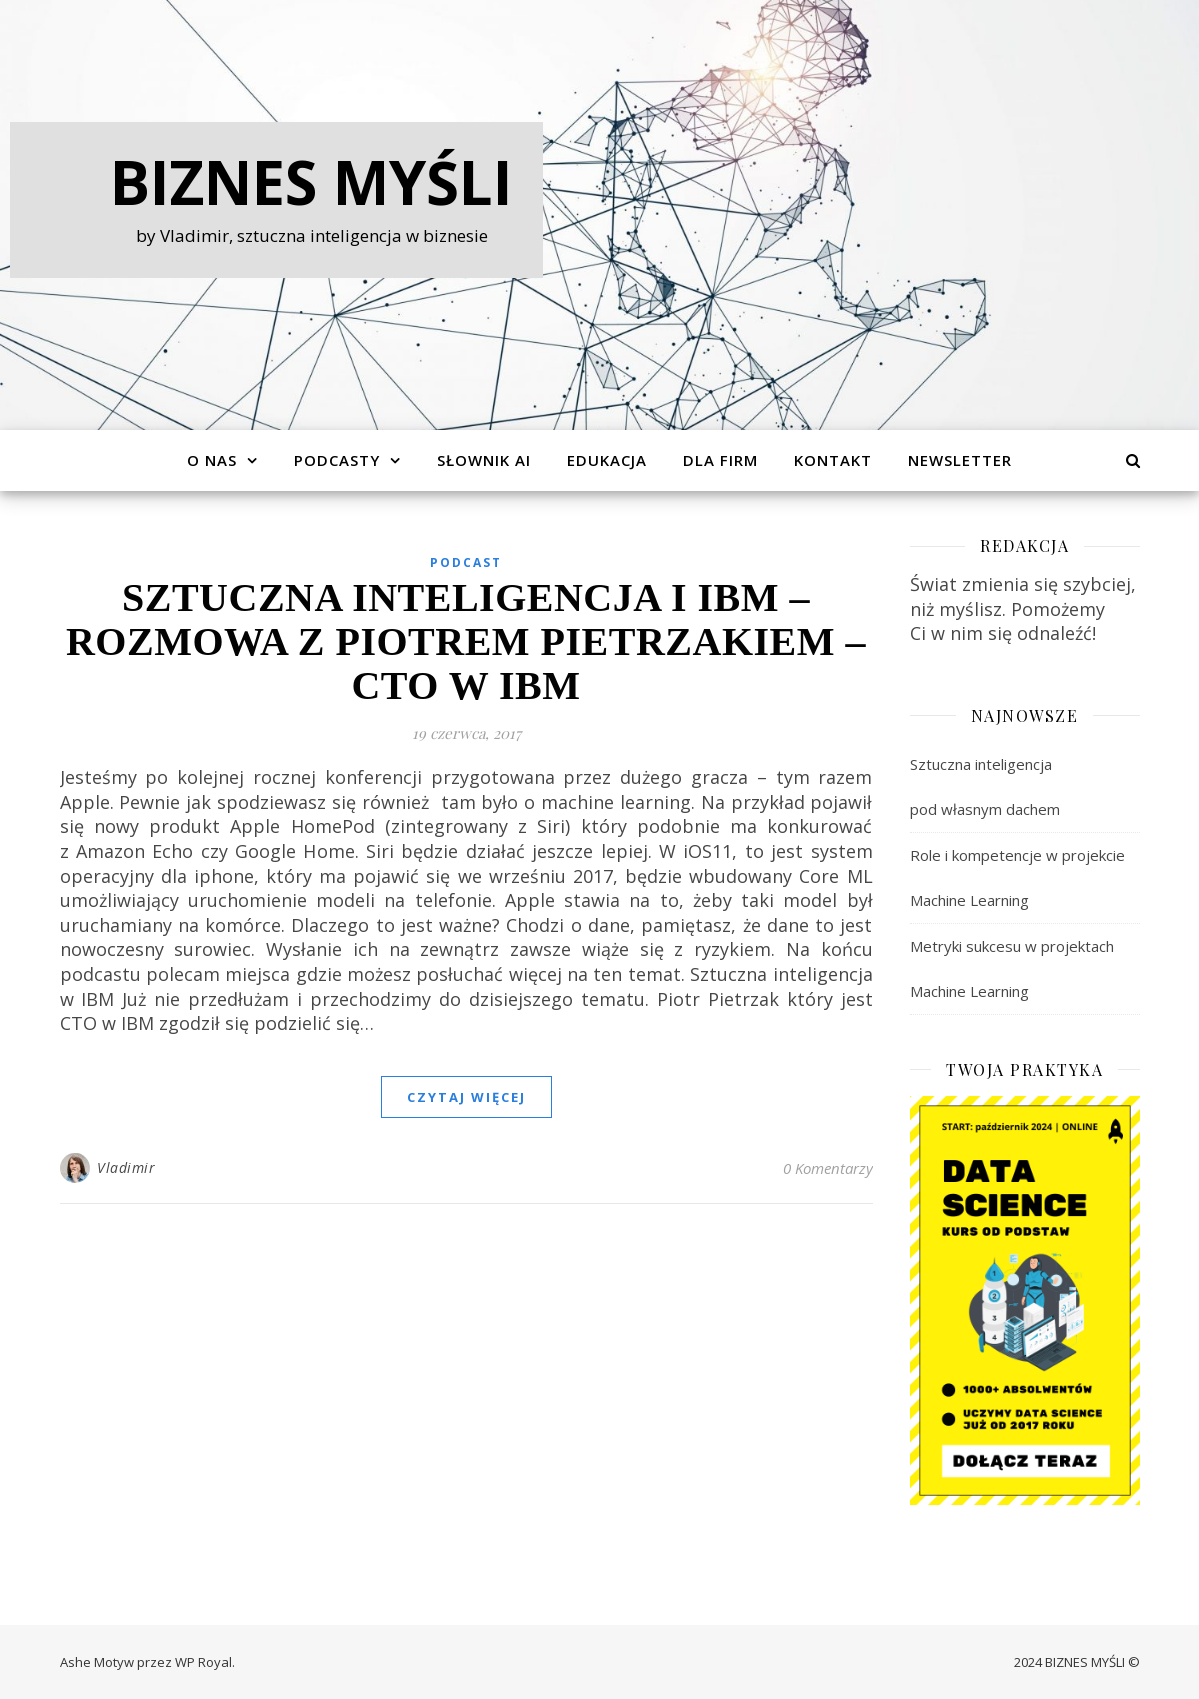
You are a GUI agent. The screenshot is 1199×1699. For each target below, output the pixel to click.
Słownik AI (484, 460)
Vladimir (126, 1167)
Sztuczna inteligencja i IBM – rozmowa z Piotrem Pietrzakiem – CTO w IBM (466, 641)
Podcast (466, 562)
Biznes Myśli (311, 182)
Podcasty (337, 460)
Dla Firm (720, 460)
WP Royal (203, 1662)
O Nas (212, 460)
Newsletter (960, 460)
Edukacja (607, 460)
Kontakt (833, 460)
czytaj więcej (466, 1097)
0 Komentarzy (828, 1168)
